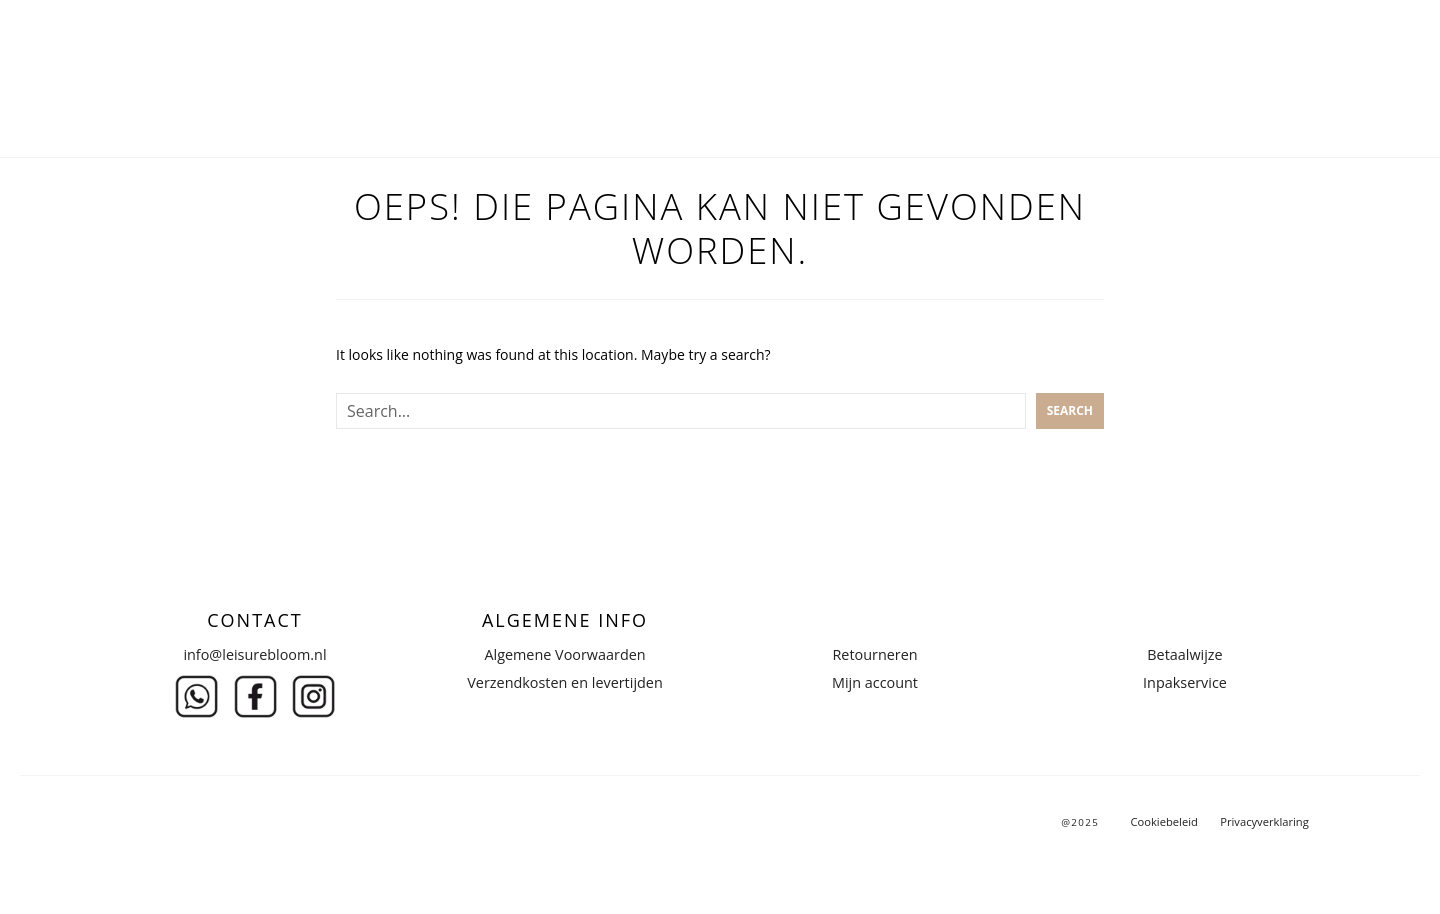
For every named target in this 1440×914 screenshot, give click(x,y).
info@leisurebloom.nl (254, 654)
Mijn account (875, 682)
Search (1070, 410)
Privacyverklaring (1264, 821)
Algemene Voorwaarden (564, 654)
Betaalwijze (1184, 654)
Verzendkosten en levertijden (564, 682)
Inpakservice (1185, 682)
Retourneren (874, 654)
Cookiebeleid (1163, 821)
